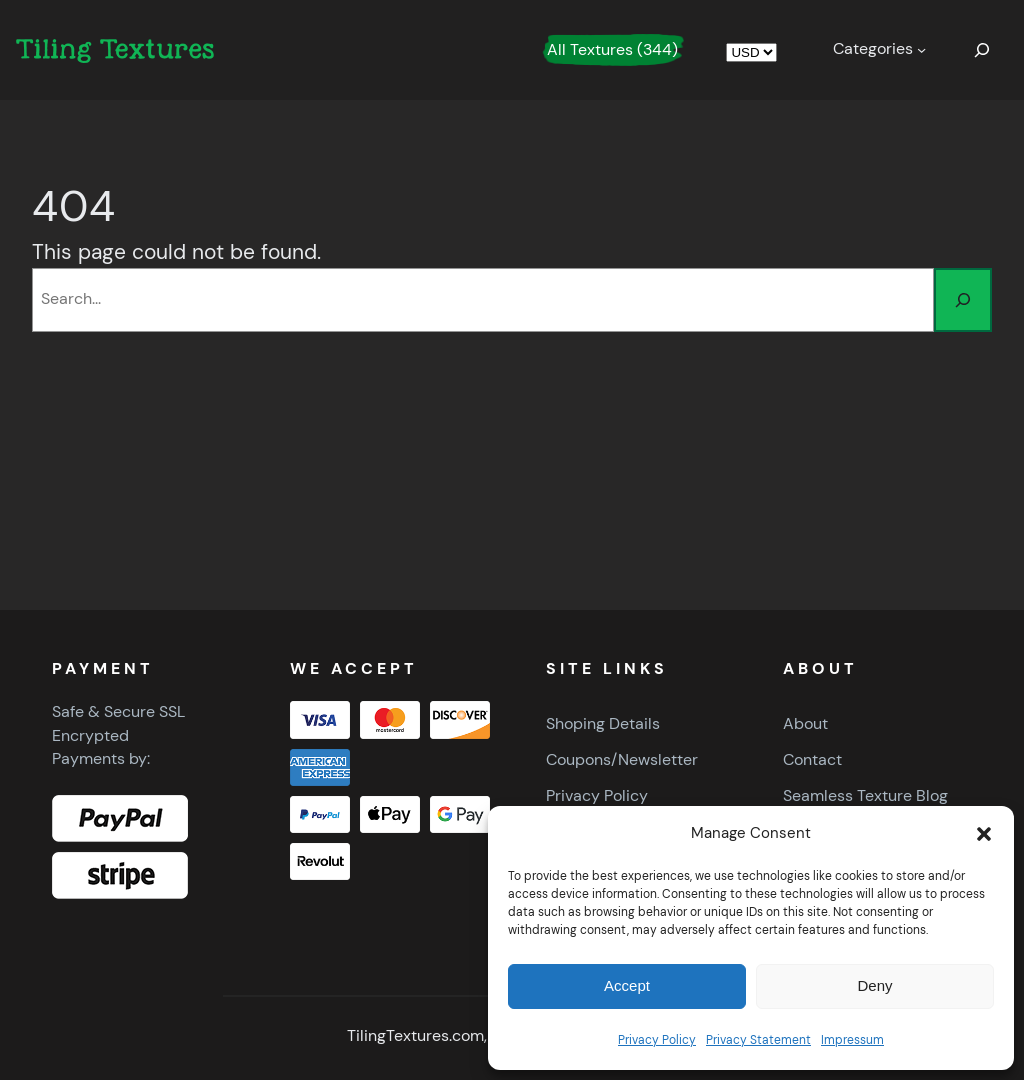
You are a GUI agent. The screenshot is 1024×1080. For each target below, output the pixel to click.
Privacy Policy (657, 1040)
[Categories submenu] (879, 49)
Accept (627, 985)
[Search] (963, 300)
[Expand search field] (982, 50)
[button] (984, 834)
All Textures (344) (612, 49)
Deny (874, 985)
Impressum (852, 1040)
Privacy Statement (758, 1040)
